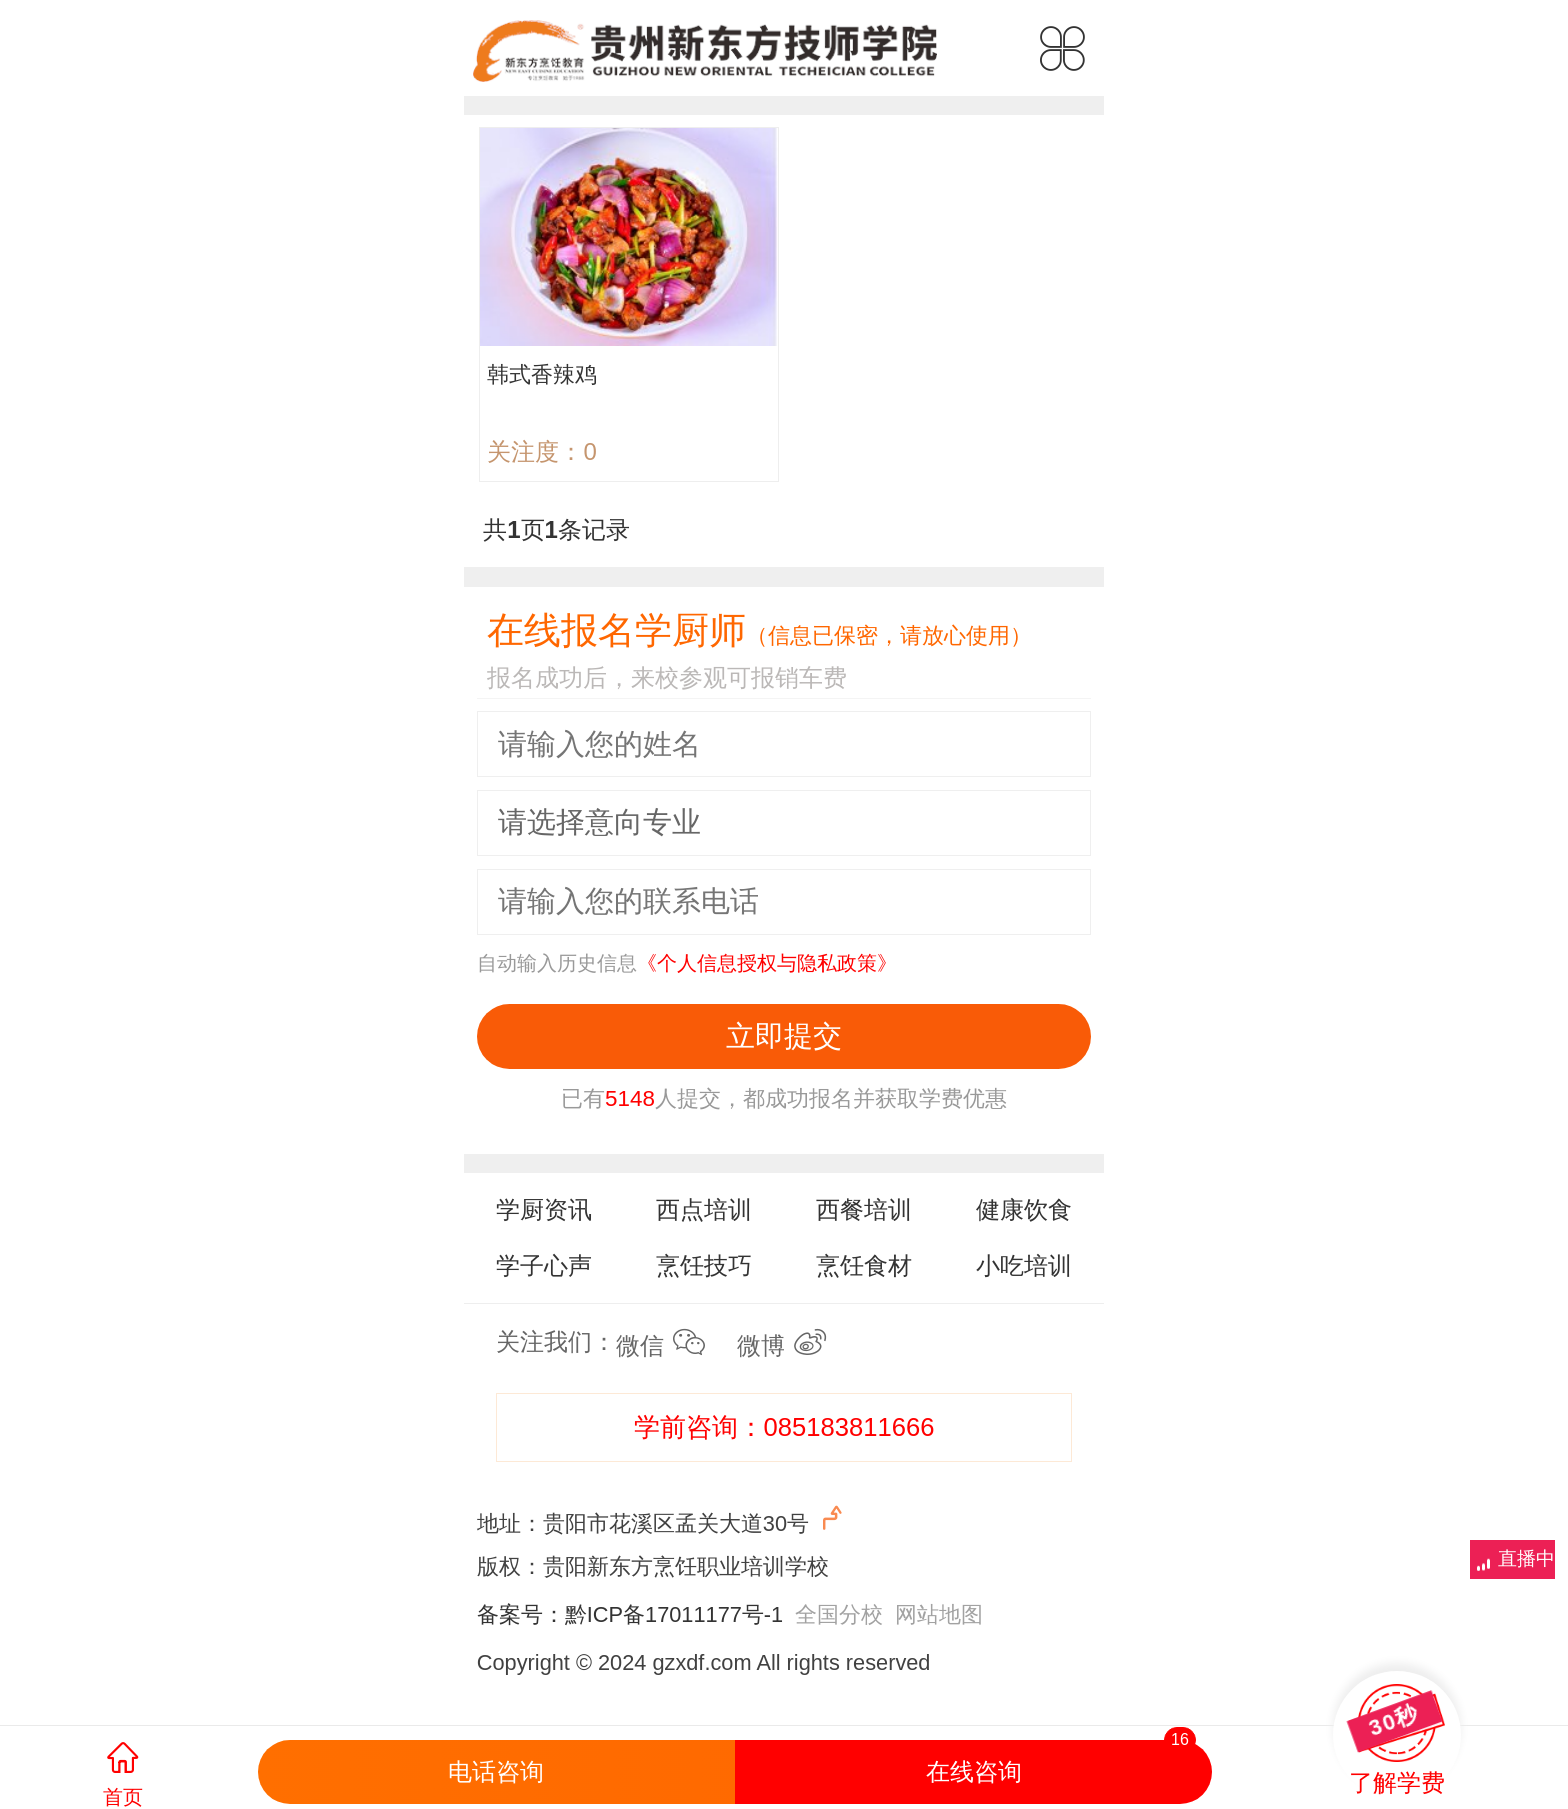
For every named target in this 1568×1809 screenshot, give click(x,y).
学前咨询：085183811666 (784, 1427)
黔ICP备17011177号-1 (674, 1614)
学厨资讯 (544, 1209)
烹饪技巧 (704, 1265)
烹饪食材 (864, 1265)
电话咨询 (496, 1771)
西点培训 (704, 1209)
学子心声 (544, 1265)
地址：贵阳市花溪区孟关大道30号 (662, 1519)
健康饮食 (1024, 1209)
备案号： (521, 1614)
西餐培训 (864, 1209)
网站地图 (939, 1614)
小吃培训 (1024, 1265)
